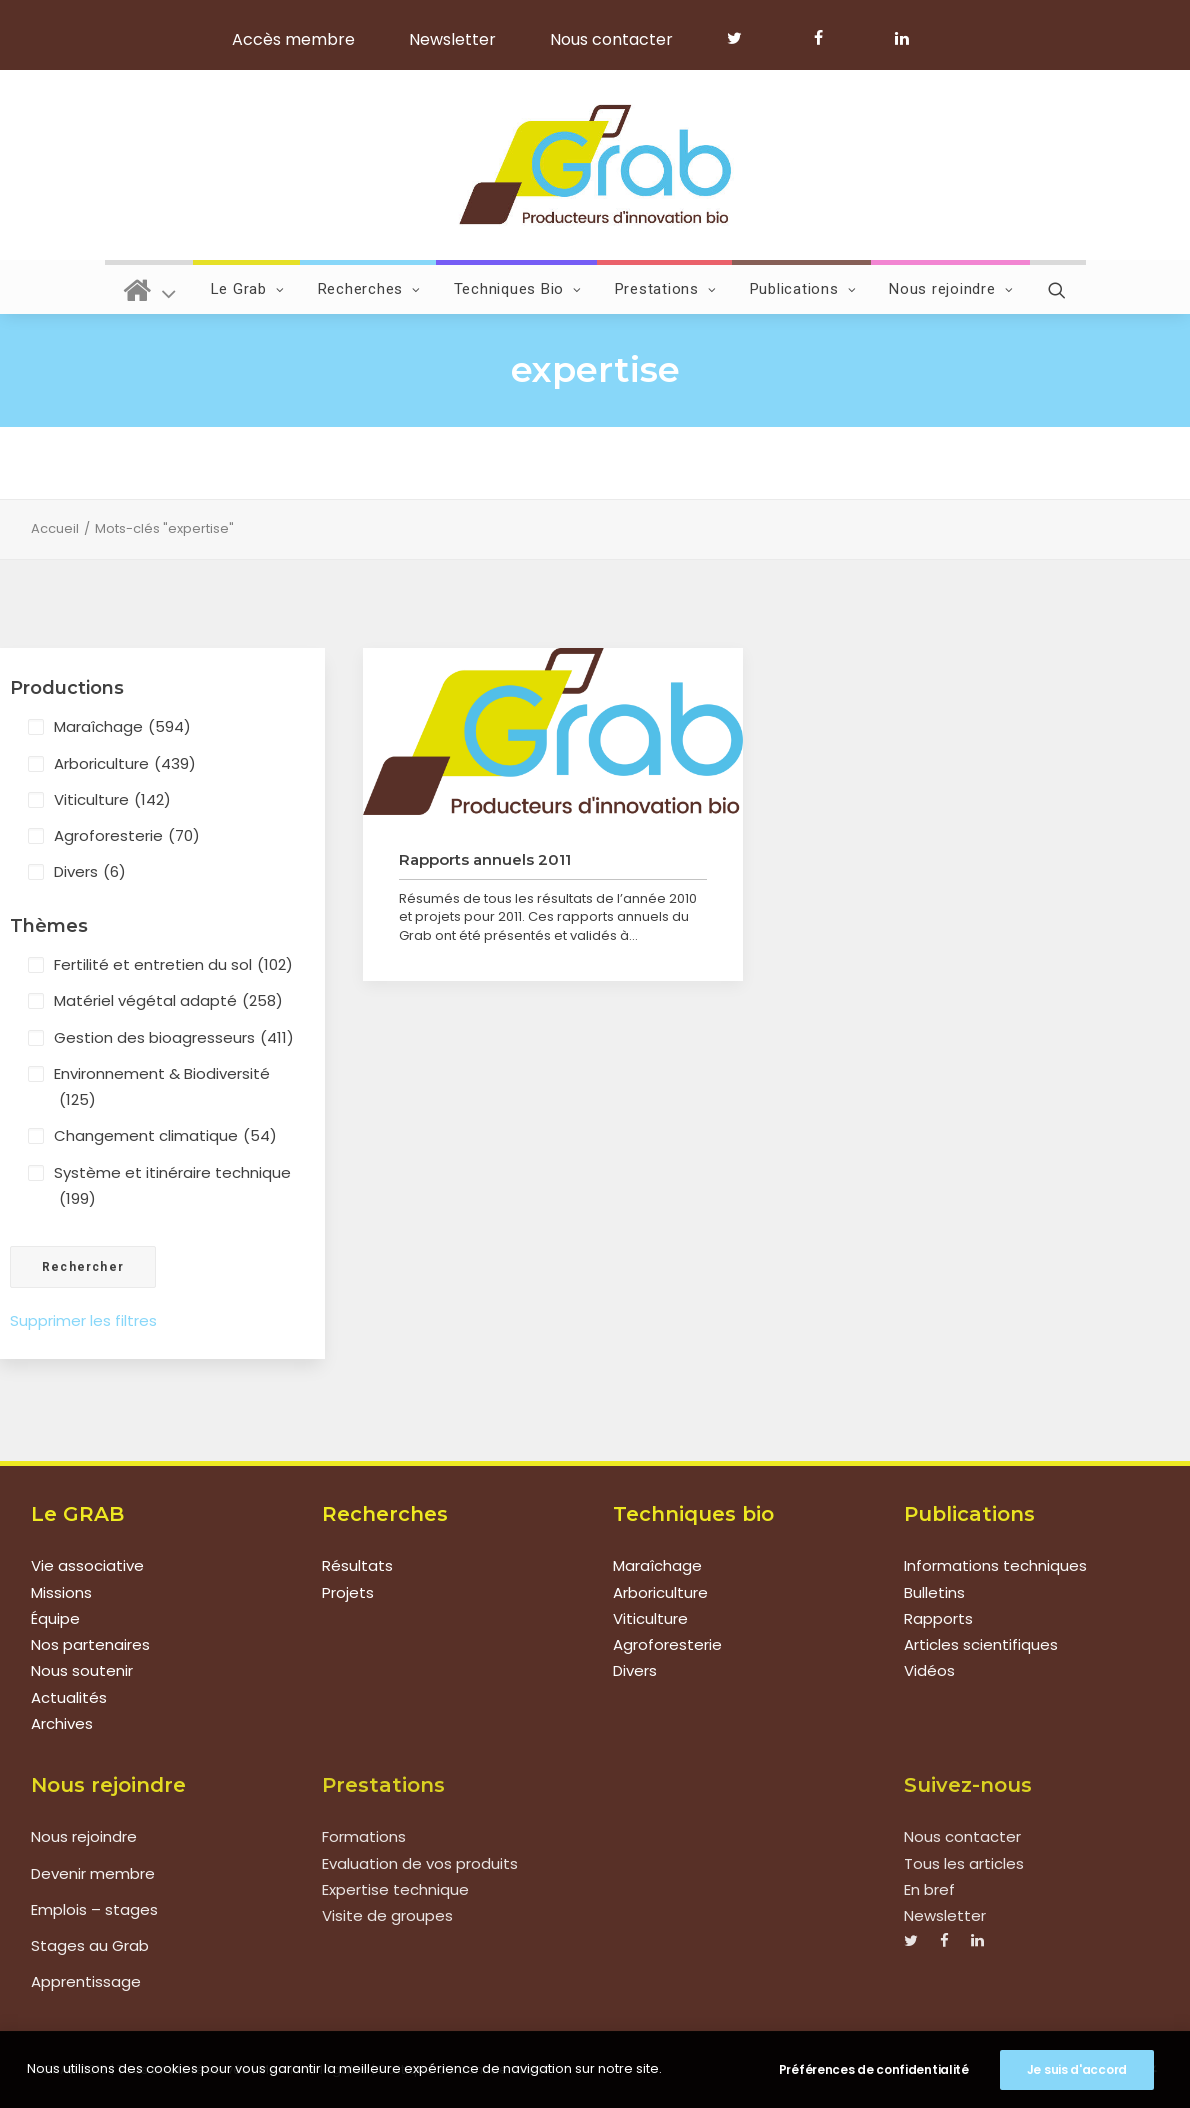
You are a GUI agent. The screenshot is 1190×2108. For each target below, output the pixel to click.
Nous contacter (611, 39)
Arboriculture (125, 764)
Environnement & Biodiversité (162, 1088)
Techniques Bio (518, 289)
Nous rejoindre (951, 289)
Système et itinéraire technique (172, 1187)
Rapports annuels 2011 (485, 859)
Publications (803, 289)
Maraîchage (122, 727)
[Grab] (594, 165)
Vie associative (87, 1565)
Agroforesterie (127, 836)
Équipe (55, 1618)
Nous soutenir (82, 1670)
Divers (90, 872)
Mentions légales (313, 2068)
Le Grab (248, 289)
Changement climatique (165, 1136)
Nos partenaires (90, 1644)
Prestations (666, 289)
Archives (62, 1723)
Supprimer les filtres (83, 1320)
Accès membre (293, 39)
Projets (348, 1592)
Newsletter (452, 39)
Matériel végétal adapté (168, 1001)
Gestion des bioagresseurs (174, 1038)
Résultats (357, 1565)
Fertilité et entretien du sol (173, 965)
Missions (61, 1592)
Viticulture (112, 800)
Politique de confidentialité (464, 2068)
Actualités (69, 1697)
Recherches (369, 289)
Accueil (55, 528)
